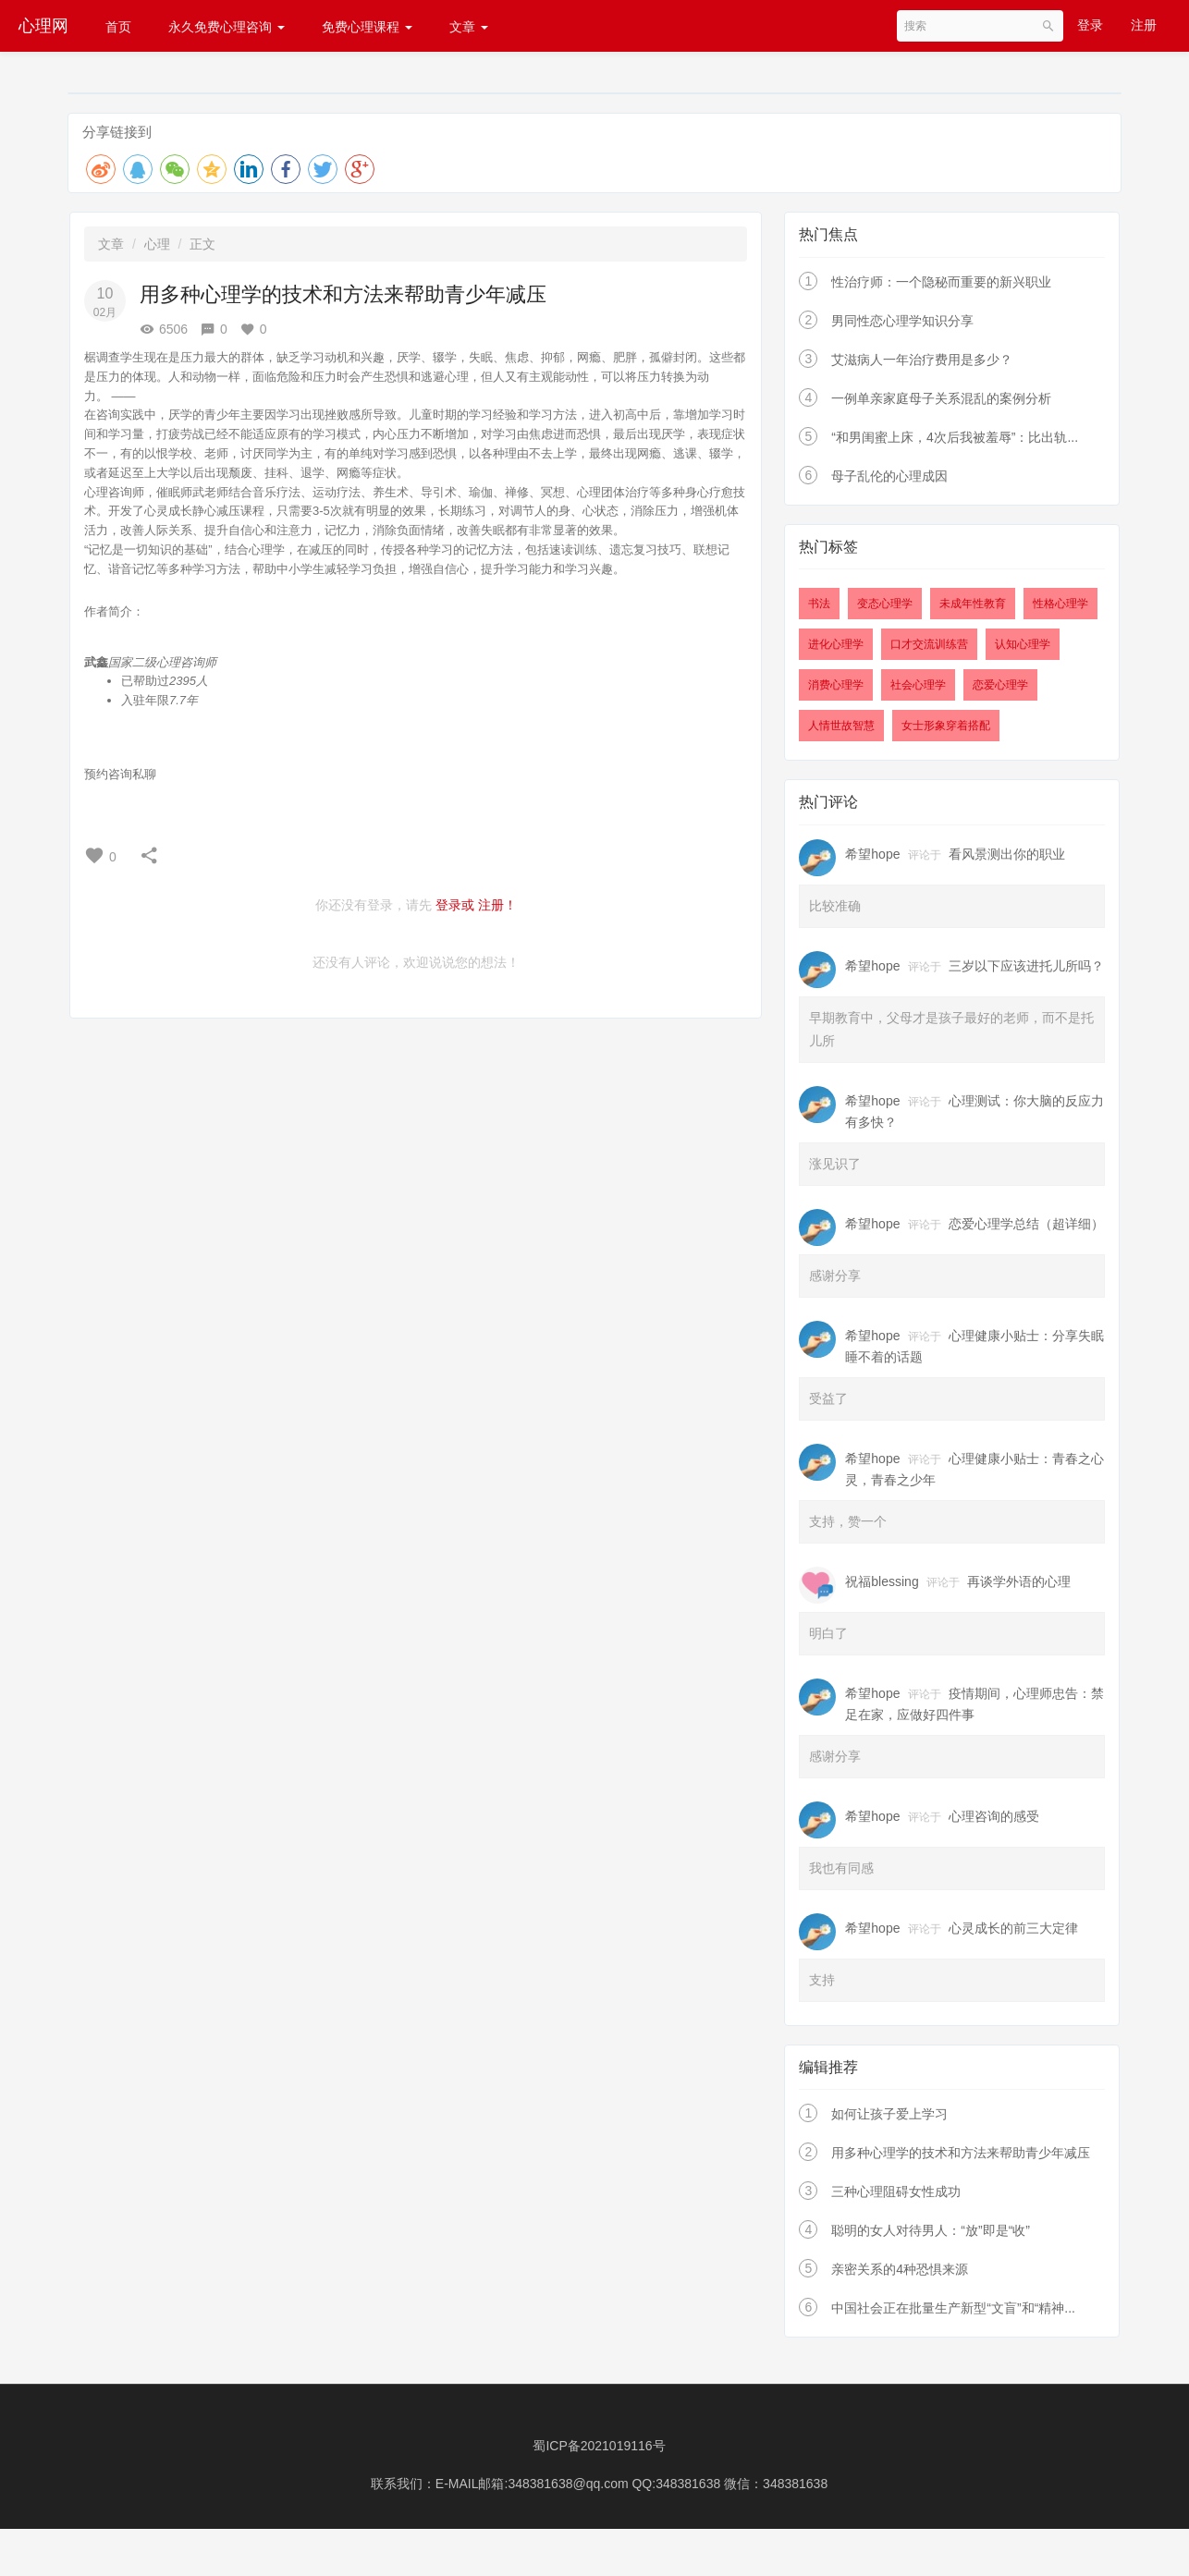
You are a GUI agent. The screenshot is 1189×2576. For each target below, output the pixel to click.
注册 (1144, 25)
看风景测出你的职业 (1007, 854)
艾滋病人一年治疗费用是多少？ (921, 359)
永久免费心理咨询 (226, 26)
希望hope (872, 854)
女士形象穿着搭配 (945, 725)
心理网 (43, 26)
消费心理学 (836, 684)
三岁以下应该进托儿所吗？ (1026, 965)
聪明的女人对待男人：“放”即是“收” (930, 2230)
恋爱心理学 (1000, 684)
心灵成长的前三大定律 (1013, 1928)
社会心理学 (918, 684)
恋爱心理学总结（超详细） (1026, 1223)
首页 (118, 26)
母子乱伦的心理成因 (889, 476)
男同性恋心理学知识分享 (902, 320)
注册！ (497, 904)
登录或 (454, 904)
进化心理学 (836, 644)
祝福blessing (881, 1581)
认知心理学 (1022, 644)
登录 (1090, 25)
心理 (157, 244)
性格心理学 (1060, 603)
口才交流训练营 (929, 644)
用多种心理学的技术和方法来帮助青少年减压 (960, 2152)
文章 (468, 26)
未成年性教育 (972, 603)
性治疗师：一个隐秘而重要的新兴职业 (941, 282)
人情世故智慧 (841, 725)
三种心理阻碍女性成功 (896, 2191)
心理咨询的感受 (994, 1816)
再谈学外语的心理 (1019, 1581)
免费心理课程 (367, 26)
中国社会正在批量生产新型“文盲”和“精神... (953, 2308)
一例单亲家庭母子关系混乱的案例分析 (941, 398)
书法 (819, 603)
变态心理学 (885, 603)
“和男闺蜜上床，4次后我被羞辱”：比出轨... (954, 437)
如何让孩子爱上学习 (889, 2113)
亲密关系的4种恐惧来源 (899, 2269)
